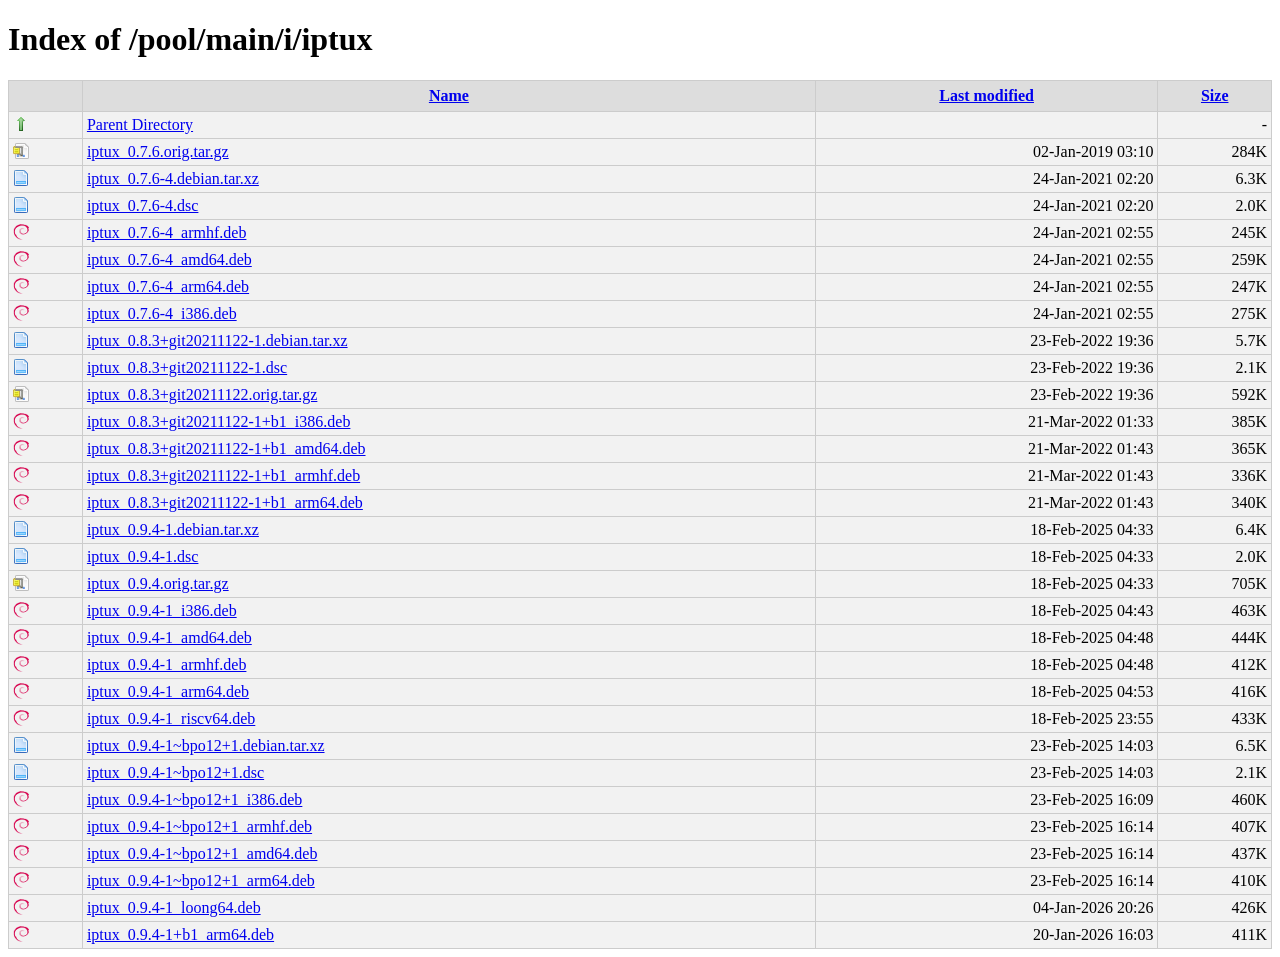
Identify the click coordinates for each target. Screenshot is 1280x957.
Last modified (986, 95)
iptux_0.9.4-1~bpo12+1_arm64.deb (201, 880)
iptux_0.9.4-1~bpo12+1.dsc (175, 772)
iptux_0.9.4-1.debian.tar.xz (173, 529)
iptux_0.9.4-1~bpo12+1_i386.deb (194, 799)
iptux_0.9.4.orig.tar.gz (158, 583)
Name (449, 95)
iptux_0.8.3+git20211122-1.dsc (187, 367)
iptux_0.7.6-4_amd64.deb (169, 259)
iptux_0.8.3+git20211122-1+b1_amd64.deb (226, 448)
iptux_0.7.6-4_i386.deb (162, 313)
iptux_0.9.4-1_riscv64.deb (171, 718)
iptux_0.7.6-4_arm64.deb (168, 286)
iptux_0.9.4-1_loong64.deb (174, 907)
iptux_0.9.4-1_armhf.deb (167, 664)
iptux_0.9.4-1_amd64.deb (169, 637)
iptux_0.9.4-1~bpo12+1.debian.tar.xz (206, 745)
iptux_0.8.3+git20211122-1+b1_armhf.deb (223, 475)
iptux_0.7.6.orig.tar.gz (158, 151)
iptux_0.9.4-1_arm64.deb (168, 691)
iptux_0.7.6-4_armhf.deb (167, 232)
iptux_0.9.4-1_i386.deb (162, 610)
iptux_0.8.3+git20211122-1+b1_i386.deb (219, 421)
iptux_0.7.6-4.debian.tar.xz (173, 178)
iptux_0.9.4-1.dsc (143, 556)
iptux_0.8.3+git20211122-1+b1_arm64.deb (225, 502)
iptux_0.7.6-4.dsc (143, 205)
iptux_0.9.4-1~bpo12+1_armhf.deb (199, 826)
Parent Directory (140, 124)
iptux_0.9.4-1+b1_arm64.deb (180, 934)
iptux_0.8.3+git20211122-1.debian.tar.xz (217, 340)
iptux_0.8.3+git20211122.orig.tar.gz (202, 394)
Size (1215, 95)
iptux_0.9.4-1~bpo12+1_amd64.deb (202, 853)
